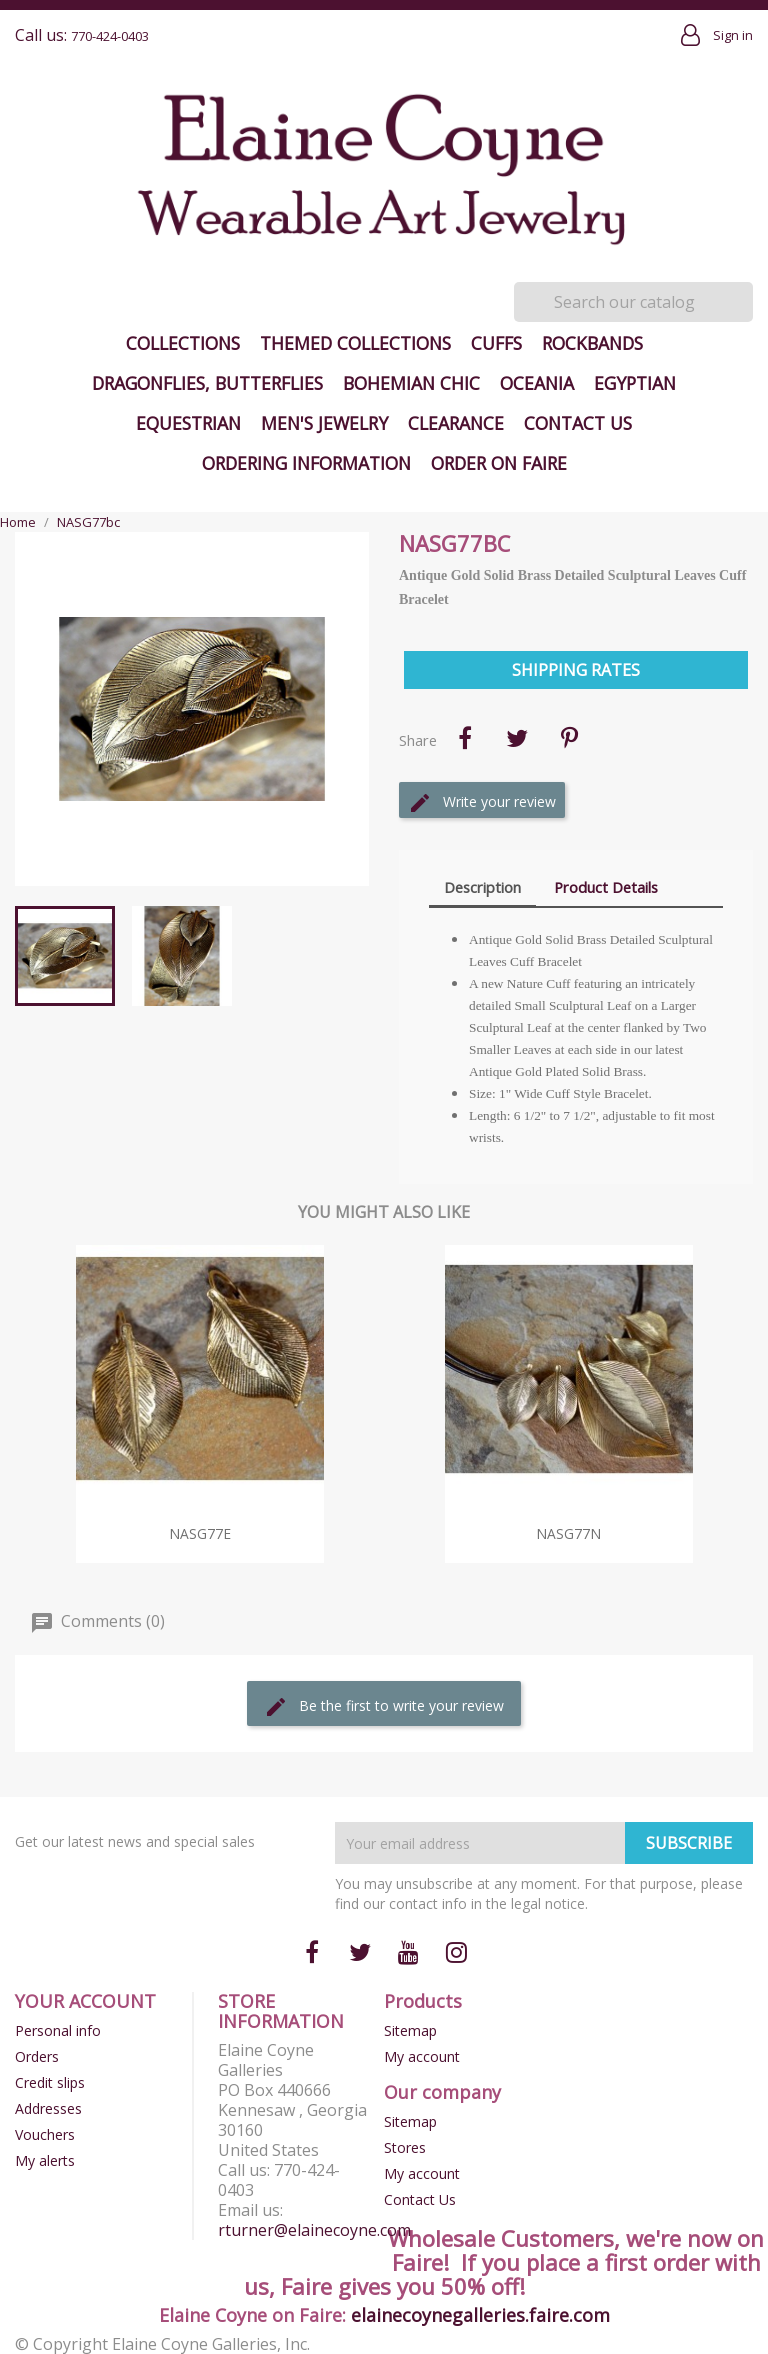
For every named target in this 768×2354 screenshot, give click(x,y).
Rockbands (592, 343)
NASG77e (200, 1533)
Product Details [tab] (606, 887)
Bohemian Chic (411, 383)
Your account (85, 2001)
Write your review (482, 803)
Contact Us (578, 423)
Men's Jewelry (324, 423)
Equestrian (188, 423)
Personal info (58, 2030)
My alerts (45, 2160)
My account (422, 2056)
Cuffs (496, 343)
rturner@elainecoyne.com (314, 2230)
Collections (183, 343)
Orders (37, 2056)
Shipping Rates (576, 670)
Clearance (456, 423)
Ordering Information (306, 463)
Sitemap (410, 2030)
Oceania (537, 383)
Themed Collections (355, 343)
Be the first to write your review (384, 1707)
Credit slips (50, 2082)
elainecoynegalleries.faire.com (480, 2315)
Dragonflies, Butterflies (207, 383)
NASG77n (568, 1533)
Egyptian (635, 383)
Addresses (48, 2108)
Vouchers (45, 2134)
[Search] (633, 302)
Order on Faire (499, 463)
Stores (405, 2147)
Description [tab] (482, 887)
